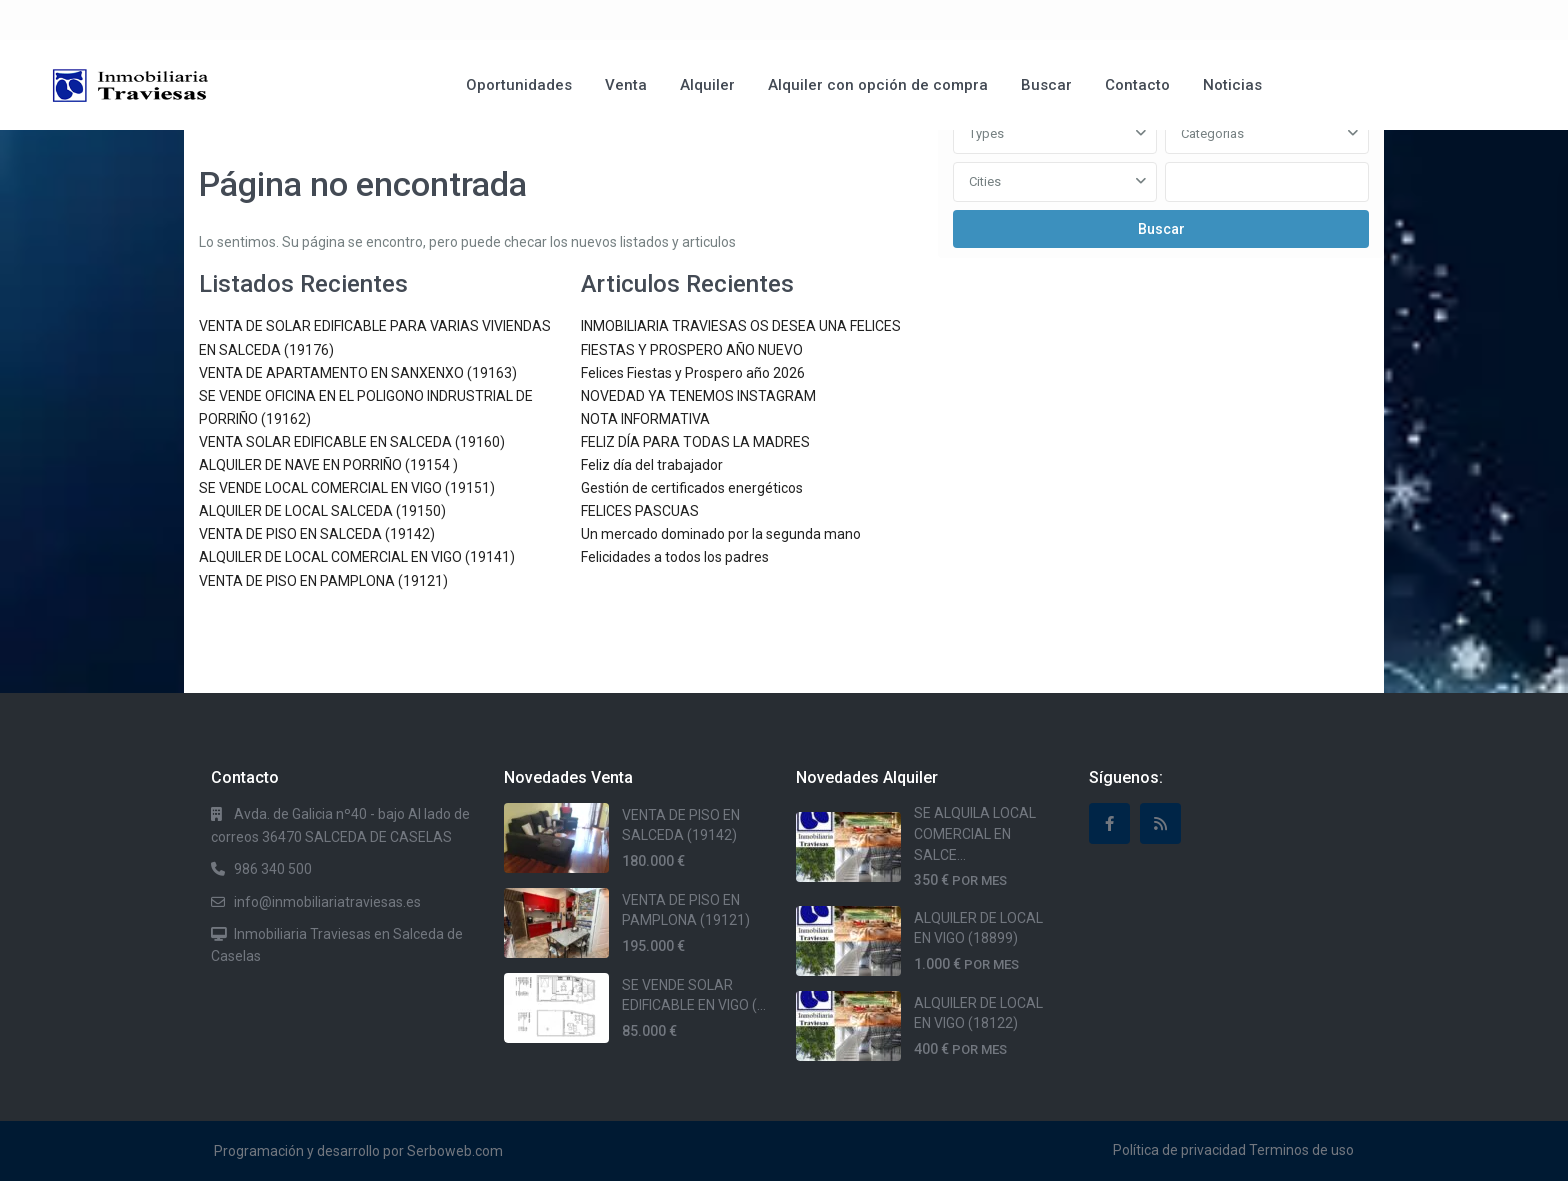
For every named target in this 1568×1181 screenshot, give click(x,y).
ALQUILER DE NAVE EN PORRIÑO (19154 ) (328, 465)
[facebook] (1109, 823)
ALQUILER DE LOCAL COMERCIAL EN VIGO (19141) (357, 557)
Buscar (1046, 85)
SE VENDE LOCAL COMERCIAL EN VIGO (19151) (347, 488)
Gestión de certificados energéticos (692, 488)
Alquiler (707, 85)
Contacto (1137, 85)
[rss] (1160, 823)
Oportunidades (519, 85)
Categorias (1212, 133)
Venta (626, 85)
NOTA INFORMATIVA (645, 419)
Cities (985, 181)
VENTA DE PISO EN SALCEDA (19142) (317, 534)
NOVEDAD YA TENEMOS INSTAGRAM (698, 396)
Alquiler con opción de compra (878, 85)
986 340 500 (273, 869)
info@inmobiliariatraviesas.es (327, 902)
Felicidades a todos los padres (675, 557)
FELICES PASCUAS (640, 511)
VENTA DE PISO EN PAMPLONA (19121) (323, 581)
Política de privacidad (1179, 1150)
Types (986, 133)
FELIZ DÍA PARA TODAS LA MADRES (695, 442)
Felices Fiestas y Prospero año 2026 (693, 373)
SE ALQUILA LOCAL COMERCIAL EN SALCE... (975, 833)
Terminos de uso (1301, 1150)
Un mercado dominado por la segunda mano (721, 534)
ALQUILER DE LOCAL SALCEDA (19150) (322, 511)
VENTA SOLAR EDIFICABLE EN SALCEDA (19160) (352, 442)
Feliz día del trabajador (652, 465)
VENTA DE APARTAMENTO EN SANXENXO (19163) (358, 373)
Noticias (1232, 85)
